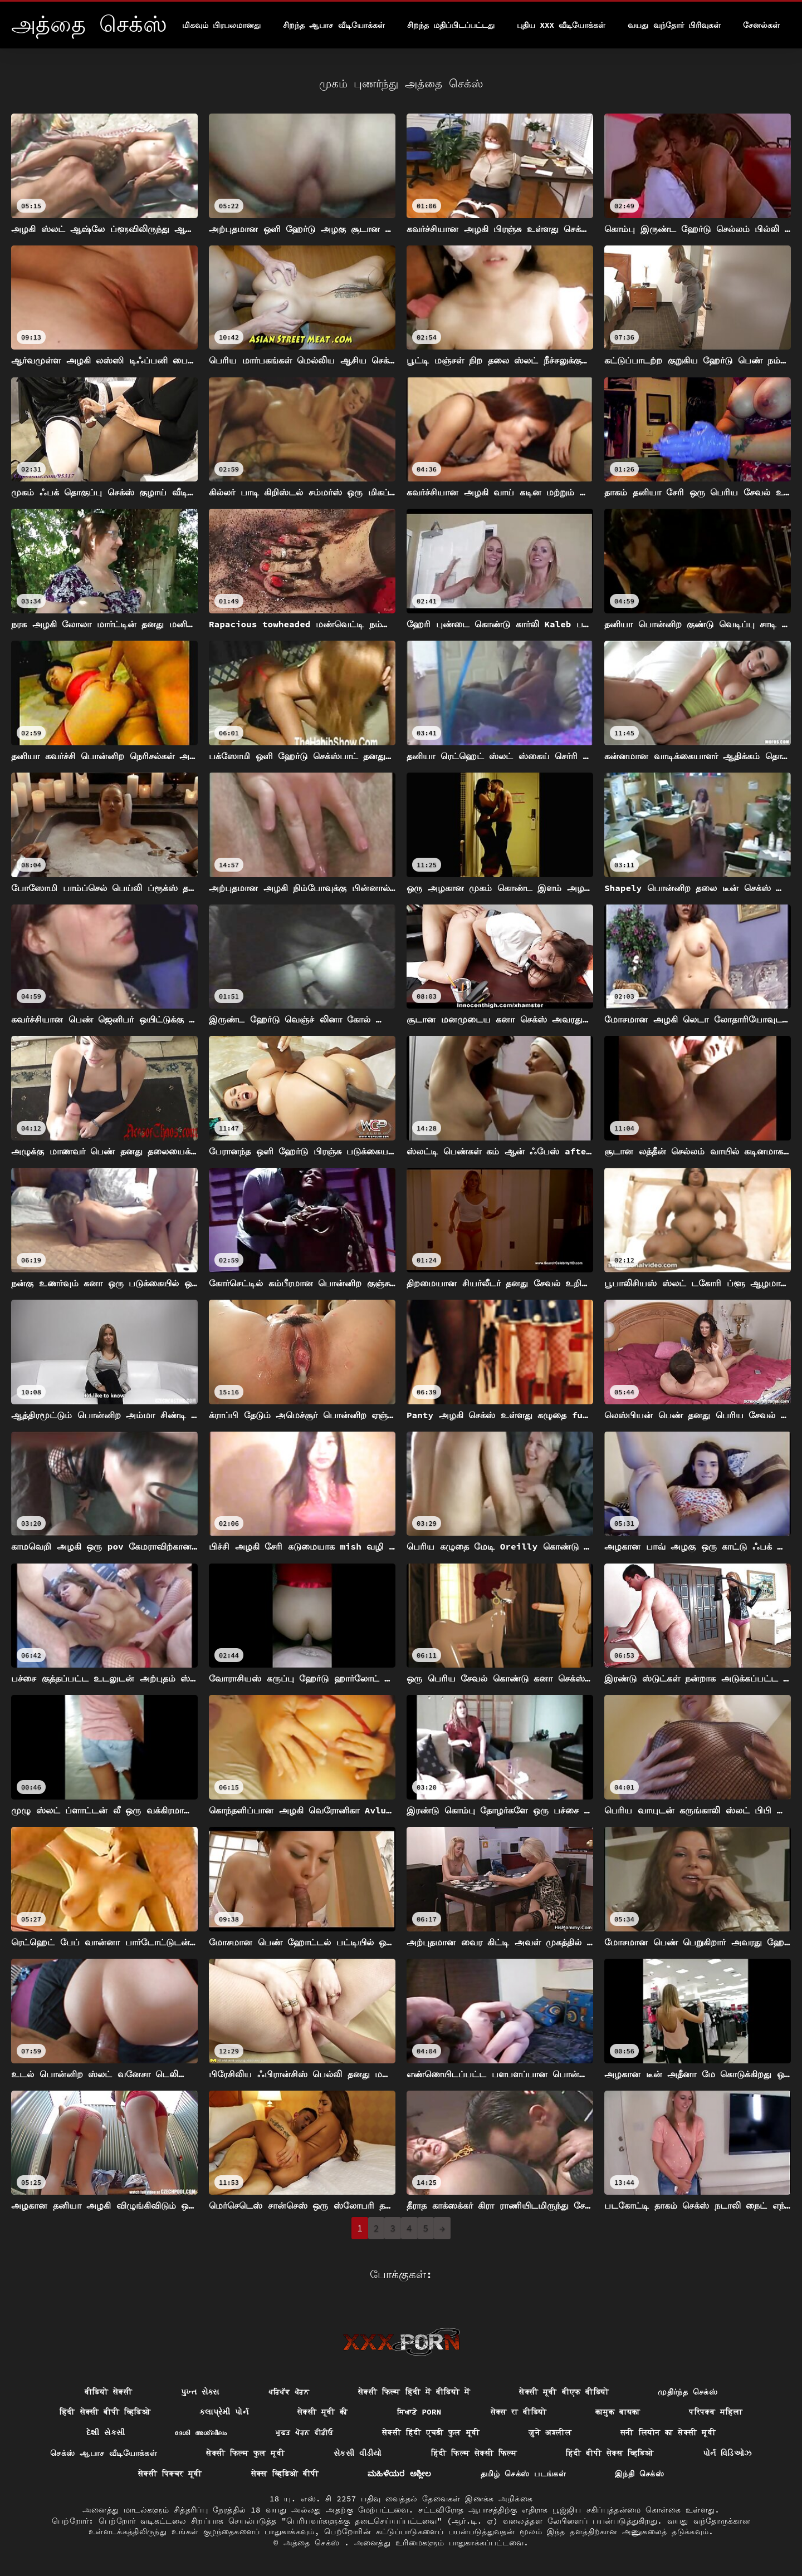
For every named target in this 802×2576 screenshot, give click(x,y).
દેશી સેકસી (105, 2432)
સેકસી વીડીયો (358, 2453)
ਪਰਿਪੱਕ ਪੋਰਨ (288, 2392)
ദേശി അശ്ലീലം (200, 2432)
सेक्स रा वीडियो (519, 2412)
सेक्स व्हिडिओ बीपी (285, 2474)
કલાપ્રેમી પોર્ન (223, 2412)
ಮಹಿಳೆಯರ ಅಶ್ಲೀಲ (400, 2474)
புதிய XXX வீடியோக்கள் (561, 25)
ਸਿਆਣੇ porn (419, 2412)
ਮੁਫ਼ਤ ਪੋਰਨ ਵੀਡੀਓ (304, 2432)
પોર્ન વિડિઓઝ (727, 2453)
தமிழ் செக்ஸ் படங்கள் (523, 2474)
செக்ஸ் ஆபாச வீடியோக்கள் (103, 2453)
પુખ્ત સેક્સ (200, 2392)
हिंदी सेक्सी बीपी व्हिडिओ (105, 2412)
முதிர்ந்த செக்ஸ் (687, 2392)
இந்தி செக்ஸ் (639, 2474)
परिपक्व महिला (715, 2412)
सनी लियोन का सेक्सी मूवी (668, 2432)
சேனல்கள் (761, 25)
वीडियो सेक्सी (108, 2392)
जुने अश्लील (550, 2432)
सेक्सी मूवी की (322, 2412)
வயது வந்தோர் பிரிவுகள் (674, 25)
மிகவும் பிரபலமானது (221, 25)
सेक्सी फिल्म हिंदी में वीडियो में (414, 2392)
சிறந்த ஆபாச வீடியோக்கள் (334, 25)
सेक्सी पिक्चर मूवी (170, 2474)
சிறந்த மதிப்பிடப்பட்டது (451, 25)
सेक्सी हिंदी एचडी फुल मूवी (431, 2432)
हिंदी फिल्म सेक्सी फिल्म (474, 2453)
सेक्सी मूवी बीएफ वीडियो (564, 2392)
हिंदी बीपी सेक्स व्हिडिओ (610, 2453)
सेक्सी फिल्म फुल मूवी (245, 2453)
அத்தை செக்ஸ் (314, 2543)
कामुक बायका (617, 2412)
